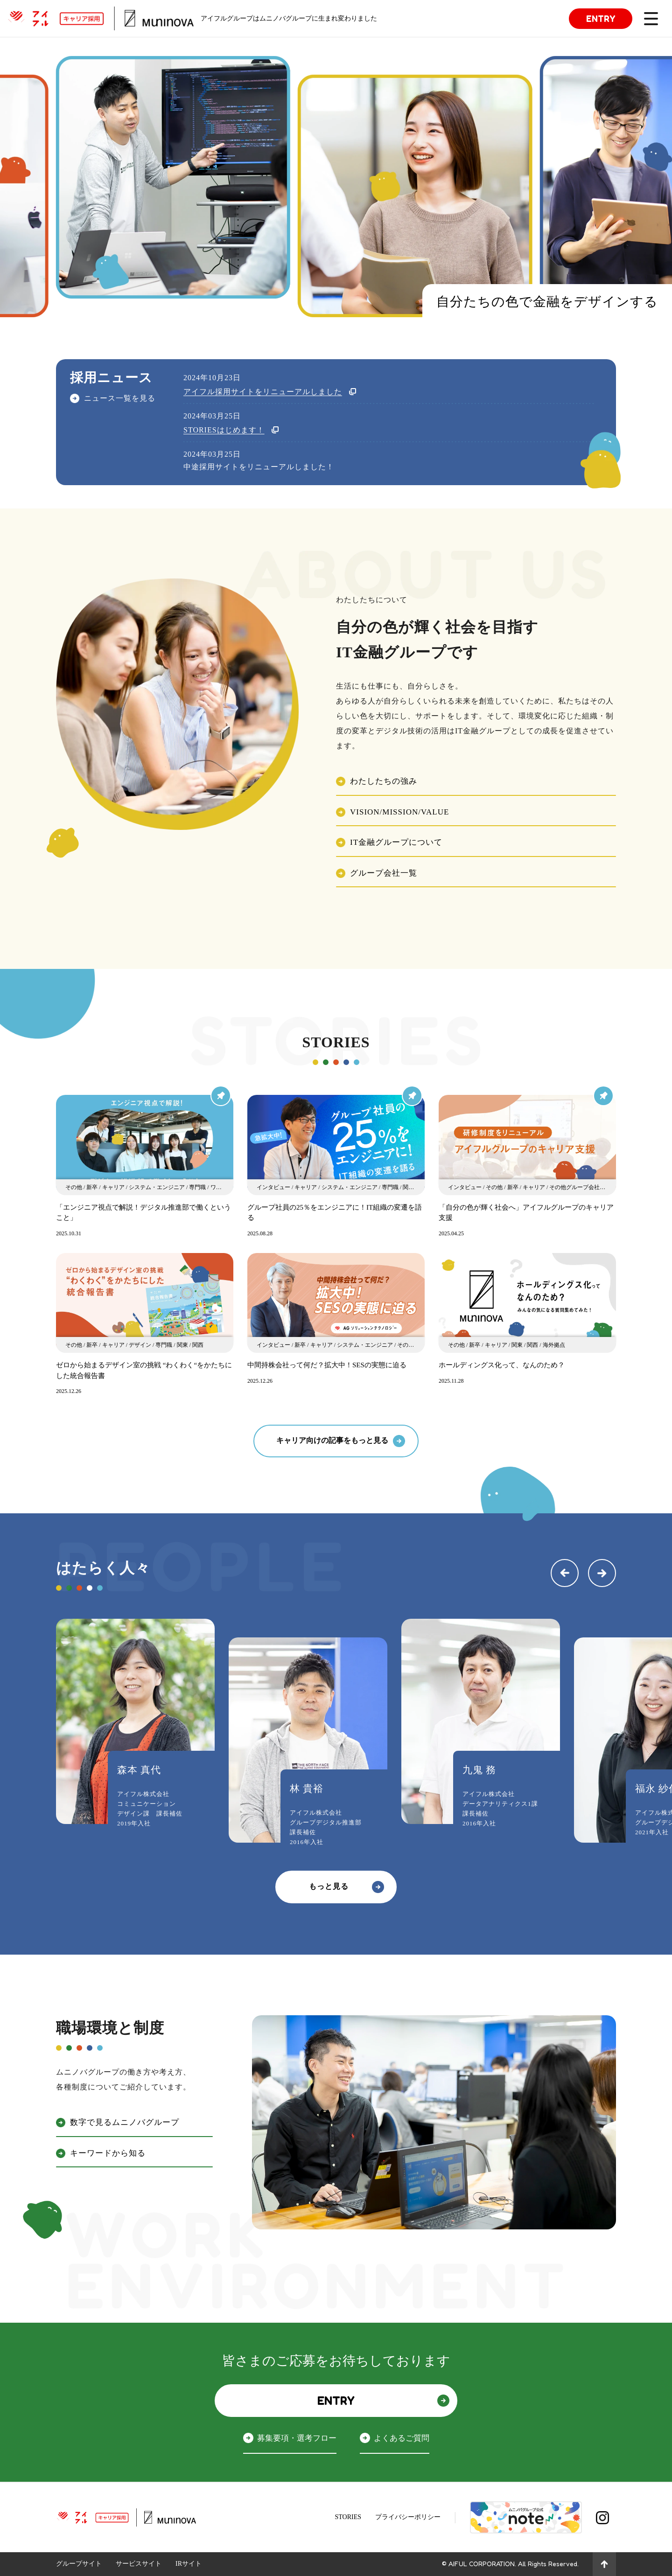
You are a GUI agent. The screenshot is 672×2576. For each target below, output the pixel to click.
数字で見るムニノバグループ (124, 2122)
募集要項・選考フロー (296, 2438)
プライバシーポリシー (408, 2516)
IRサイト (188, 2563)
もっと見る (329, 1886)
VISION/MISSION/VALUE (399, 812)
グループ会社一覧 (383, 873)
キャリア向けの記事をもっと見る (332, 1440)
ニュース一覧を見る (119, 397)
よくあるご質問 (401, 2438)
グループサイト (79, 2563)
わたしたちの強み (383, 781)
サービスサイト (138, 2563)
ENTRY (600, 18)
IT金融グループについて (396, 842)
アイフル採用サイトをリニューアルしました (262, 392)
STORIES (348, 2516)
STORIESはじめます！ (224, 430)
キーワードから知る (108, 2153)
